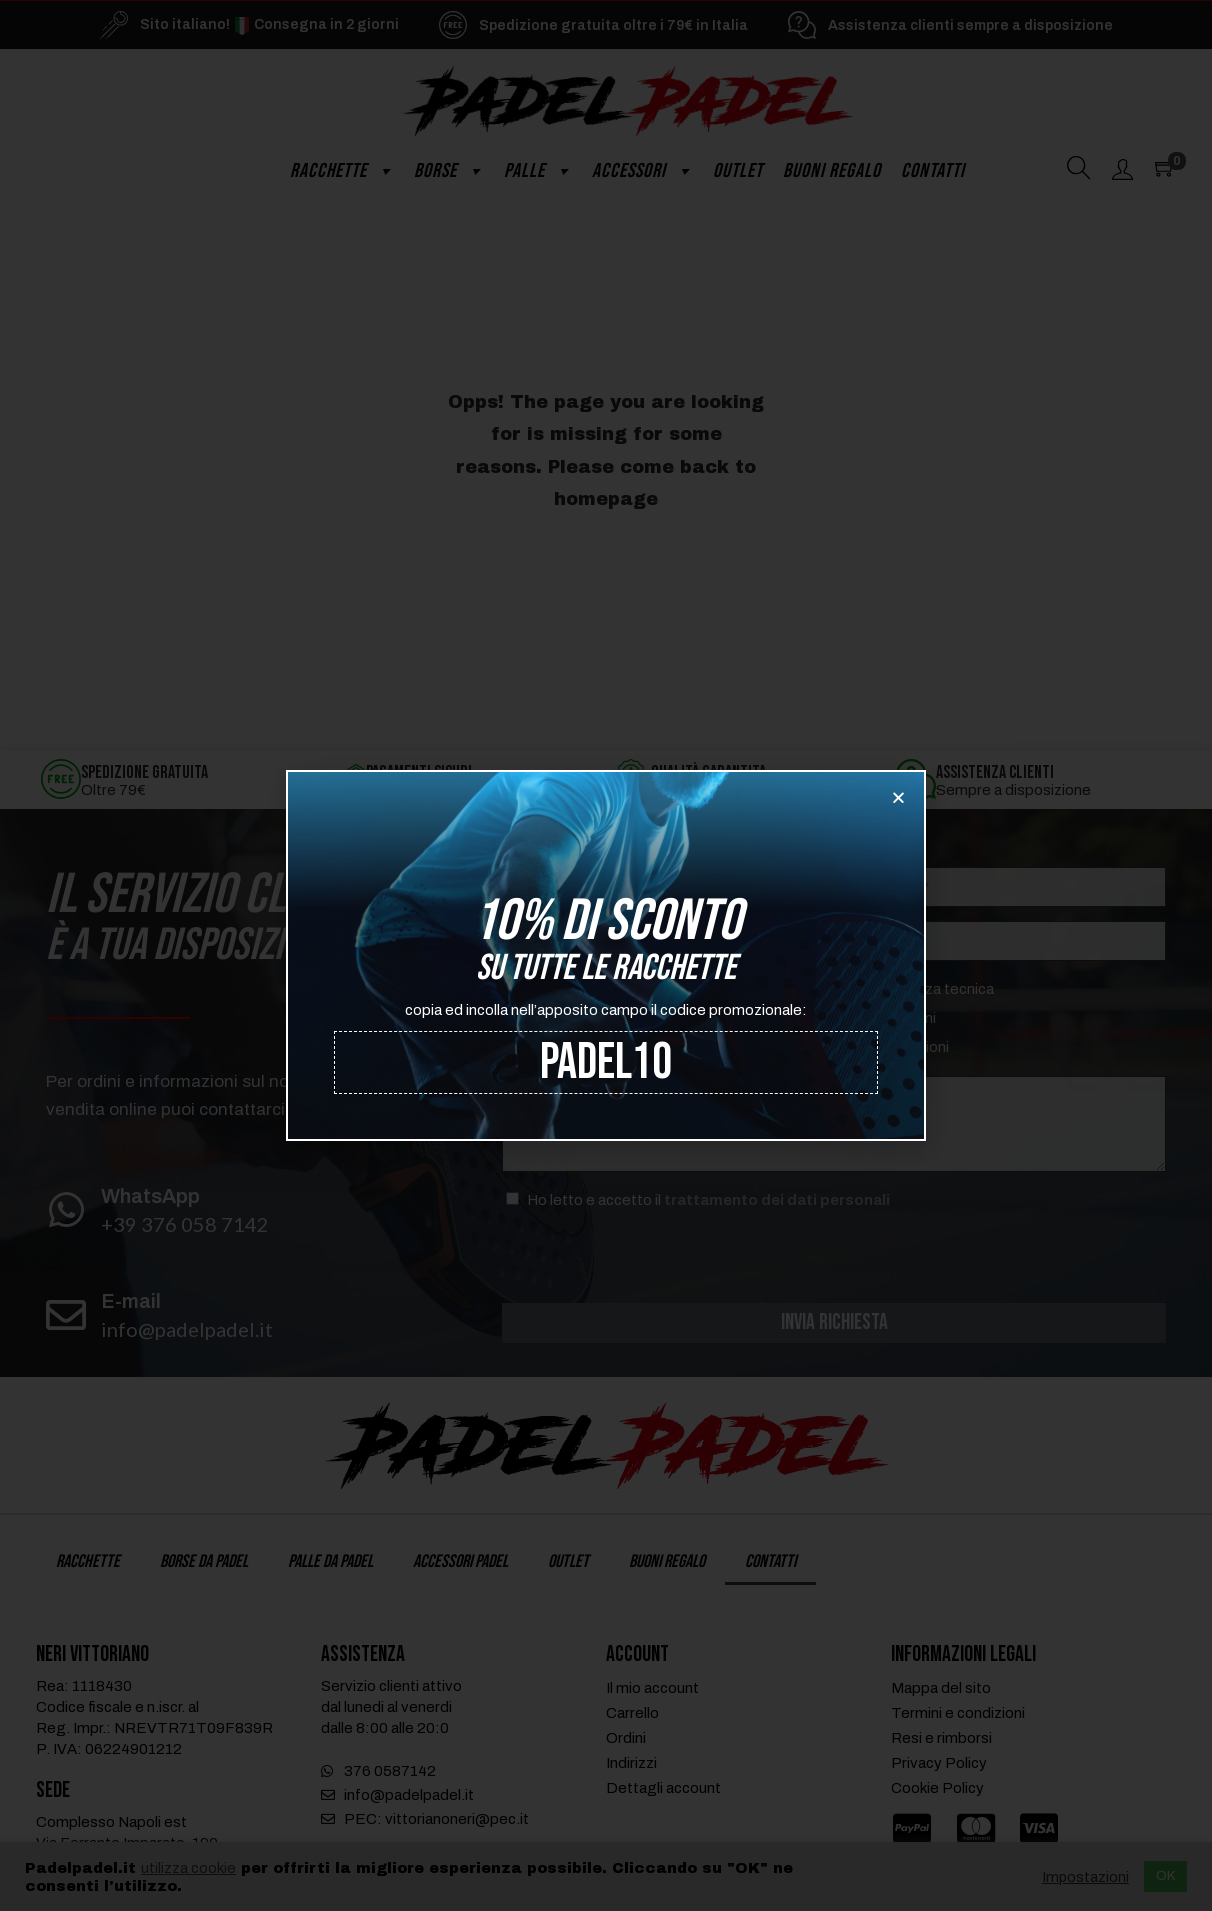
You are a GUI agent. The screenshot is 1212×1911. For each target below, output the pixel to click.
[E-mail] (66, 1315)
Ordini (626, 1740)
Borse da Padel (204, 1563)
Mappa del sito (941, 1690)
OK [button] (1165, 1876)
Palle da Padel (330, 1563)
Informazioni (907, 1047)
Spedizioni (900, 1018)
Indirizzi (631, 1765)
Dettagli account (663, 1790)
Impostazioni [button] (1085, 1877)
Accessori (642, 171)
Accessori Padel (460, 1563)
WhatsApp (150, 1196)
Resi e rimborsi (941, 1740)
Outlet (738, 171)
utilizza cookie (188, 1868)
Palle (538, 171)
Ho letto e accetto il (708, 1200)
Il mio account (652, 1690)
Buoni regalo (832, 171)
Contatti (933, 171)
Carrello (632, 1715)
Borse (449, 171)
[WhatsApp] (66, 1210)
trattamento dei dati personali (777, 1200)
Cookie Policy (937, 1790)
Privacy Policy (939, 1765)
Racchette (342, 171)
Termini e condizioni (958, 1715)
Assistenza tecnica (929, 989)
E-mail (131, 1301)
